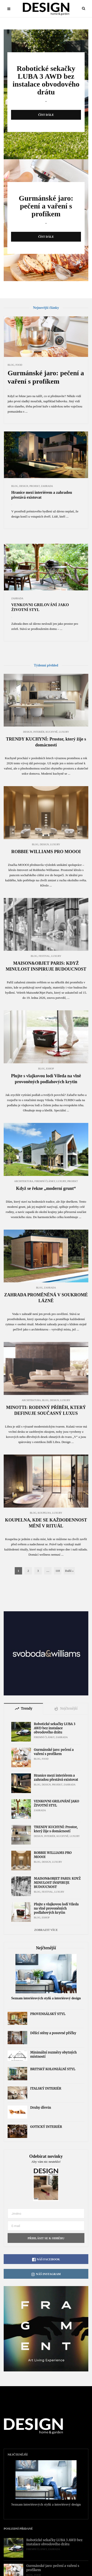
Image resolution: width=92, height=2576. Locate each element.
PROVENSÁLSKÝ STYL (48, 2022)
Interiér (39, 740)
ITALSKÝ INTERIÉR (45, 2096)
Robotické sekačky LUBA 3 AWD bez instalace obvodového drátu (54, 1736)
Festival (44, 964)
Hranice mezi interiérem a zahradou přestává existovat (41, 502)
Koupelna (44, 1520)
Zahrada (47, 494)
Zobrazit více (46, 1937)
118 (57, 1578)
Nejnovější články (46, 316)
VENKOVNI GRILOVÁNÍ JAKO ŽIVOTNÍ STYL (40, 615)
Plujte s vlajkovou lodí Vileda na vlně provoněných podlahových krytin (56, 1916)
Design (23, 494)
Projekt (34, 494)
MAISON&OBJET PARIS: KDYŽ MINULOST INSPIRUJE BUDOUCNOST (57, 1890)
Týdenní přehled (46, 673)
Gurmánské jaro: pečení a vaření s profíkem (46, 385)
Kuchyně (52, 740)
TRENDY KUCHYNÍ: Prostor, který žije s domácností (56, 1837)
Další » (69, 1578)
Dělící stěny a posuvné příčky (53, 2041)
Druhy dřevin (40, 2116)
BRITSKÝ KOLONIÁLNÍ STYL (52, 2077)
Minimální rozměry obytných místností (53, 2062)
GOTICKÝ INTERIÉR (46, 2135)
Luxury (64, 740)
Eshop (50, 1076)
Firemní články (45, 1189)
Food (18, 372)
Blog (11, 372)
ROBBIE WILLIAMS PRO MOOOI (53, 1863)
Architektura (23, 1189)
